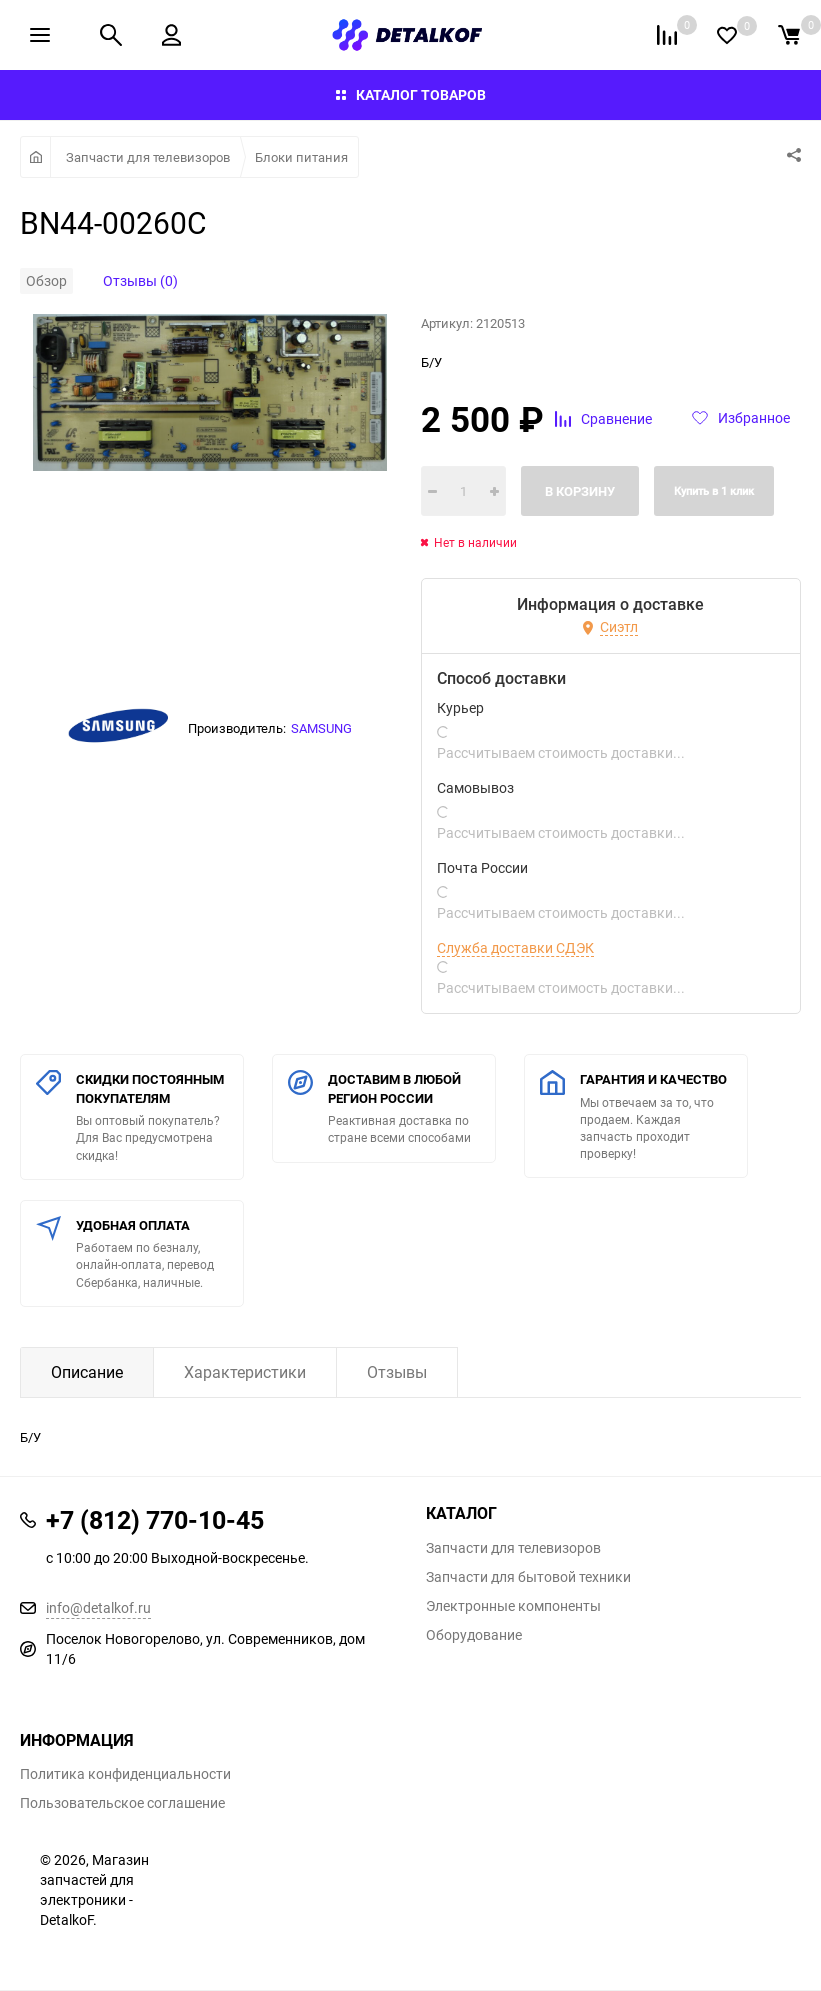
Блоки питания (301, 157)
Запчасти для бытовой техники (528, 1577)
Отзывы (397, 1372)
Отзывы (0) (140, 280)
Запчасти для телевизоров (148, 157)
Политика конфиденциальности (125, 1774)
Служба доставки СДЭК (515, 948)
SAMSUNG (321, 728)
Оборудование (474, 1635)
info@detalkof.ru (98, 1607)
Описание (87, 1372)
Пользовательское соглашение (122, 1803)
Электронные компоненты (513, 1606)
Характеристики (245, 1372)
